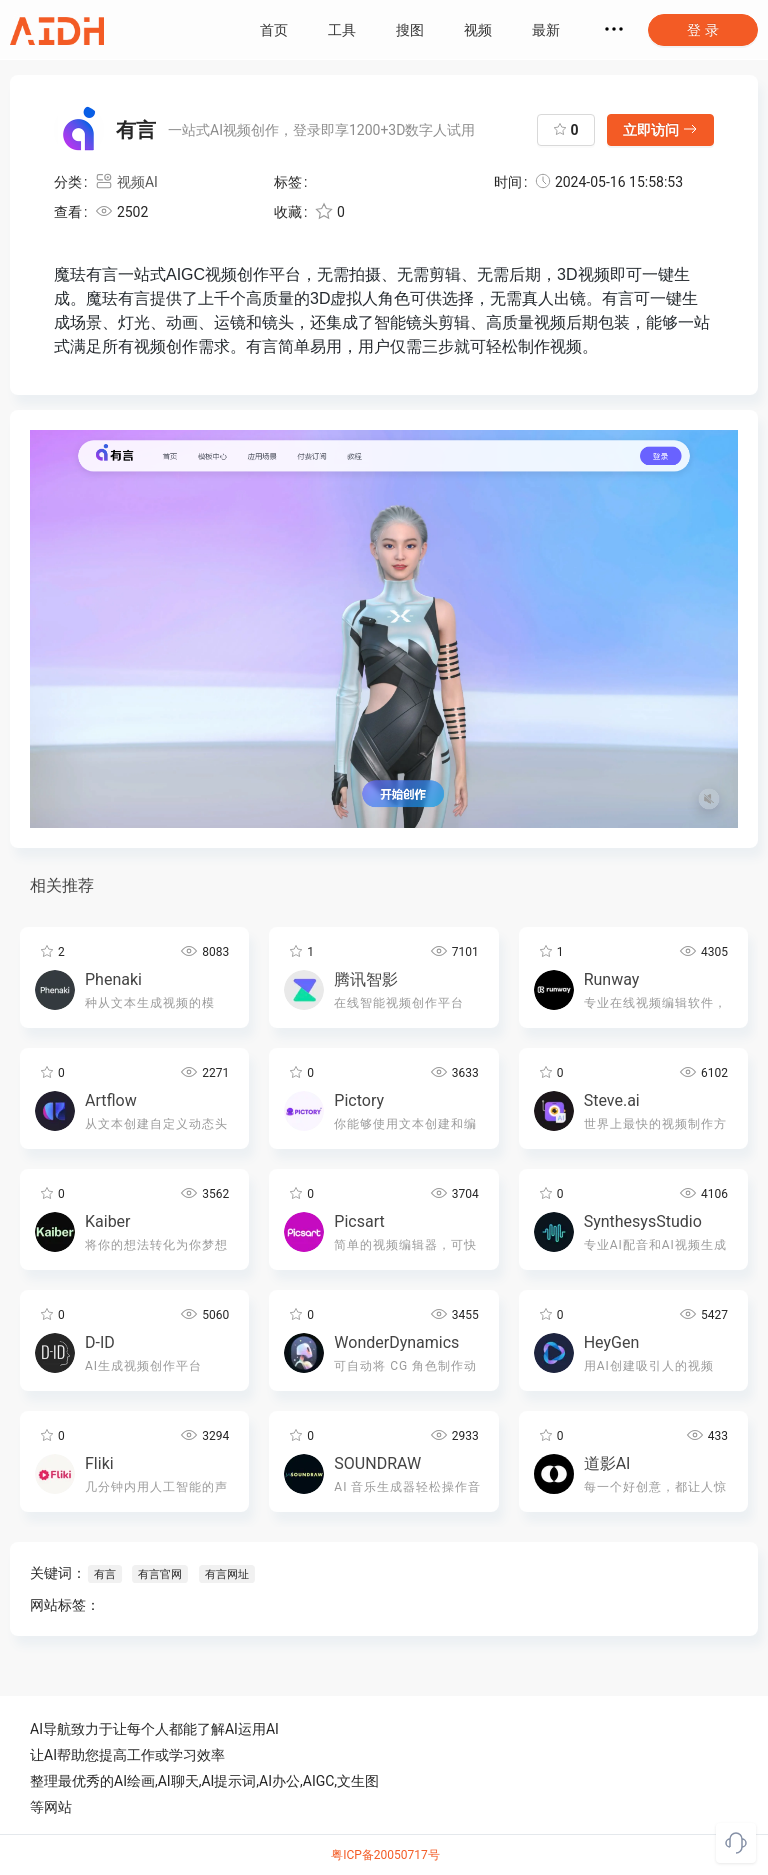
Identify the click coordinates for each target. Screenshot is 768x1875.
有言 (105, 1574)
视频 (478, 30)
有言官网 (159, 1574)
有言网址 (226, 1574)
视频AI (126, 182)
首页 (274, 30)
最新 (546, 30)
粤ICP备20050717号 (385, 1855)
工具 (342, 30)
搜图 (410, 30)
